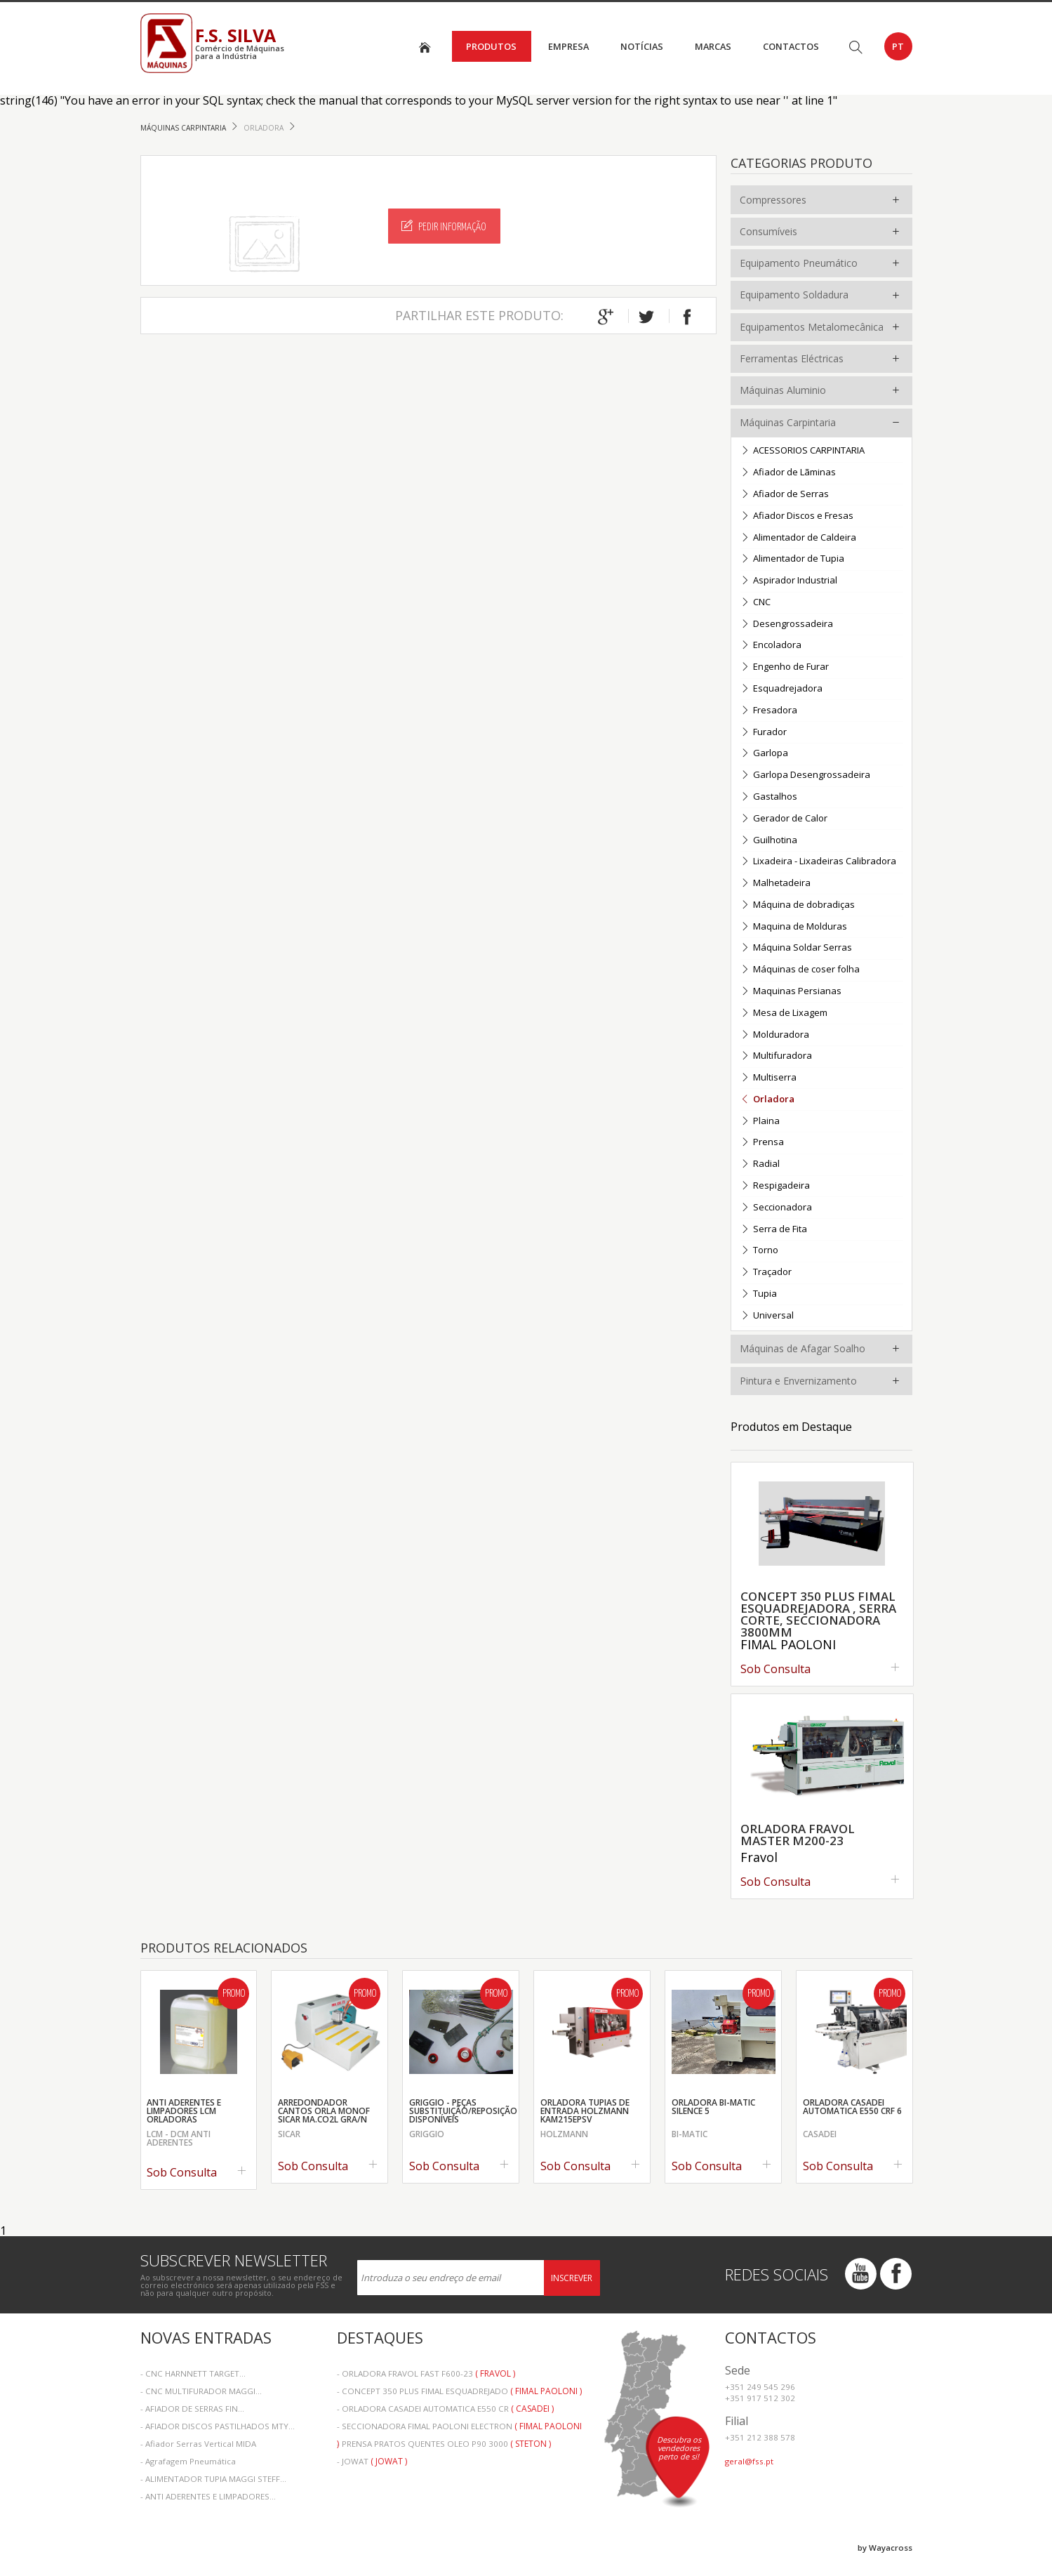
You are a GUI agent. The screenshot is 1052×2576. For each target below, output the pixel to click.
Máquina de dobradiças (797, 905)
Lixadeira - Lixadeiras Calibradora (818, 862)
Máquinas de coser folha (800, 970)
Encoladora (770, 645)
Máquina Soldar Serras (796, 948)
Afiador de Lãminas (788, 473)
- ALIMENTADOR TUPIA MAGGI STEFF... (213, 2478)
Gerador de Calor (783, 819)
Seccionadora (776, 1208)
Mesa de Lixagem (783, 1013)
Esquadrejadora (781, 689)
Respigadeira (775, 1186)
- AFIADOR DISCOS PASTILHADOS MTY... (217, 2426)
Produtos (491, 46)
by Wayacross (885, 2547)
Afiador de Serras (784, 494)
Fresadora (768, 711)
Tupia (758, 1294)
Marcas (713, 46)
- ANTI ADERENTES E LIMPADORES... (208, 2496)
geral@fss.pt (749, 2461)
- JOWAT (372, 2461)
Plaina (760, 1121)
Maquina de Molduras (793, 927)
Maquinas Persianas (790, 991)
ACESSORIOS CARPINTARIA (802, 451)
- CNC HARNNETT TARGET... (193, 2373)
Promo (233, 1994)
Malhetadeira (775, 883)
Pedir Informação (443, 226)
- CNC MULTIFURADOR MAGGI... (201, 2391)
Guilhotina (768, 840)
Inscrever (571, 2278)
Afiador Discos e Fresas (796, 516)
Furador (763, 732)
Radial (760, 1164)
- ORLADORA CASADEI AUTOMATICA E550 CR (445, 2409)
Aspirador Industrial (788, 581)
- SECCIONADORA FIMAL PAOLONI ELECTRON (459, 2427)
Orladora (265, 128)
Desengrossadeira (786, 624)
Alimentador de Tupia (792, 559)
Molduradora (774, 1035)
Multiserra (768, 1078)
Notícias (641, 46)
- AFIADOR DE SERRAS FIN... (192, 2408)
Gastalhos (768, 797)
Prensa (762, 1142)
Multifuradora (776, 1056)
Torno (759, 1251)
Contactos (791, 46)
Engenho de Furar (784, 667)
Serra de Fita (773, 1229)
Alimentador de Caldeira (798, 538)
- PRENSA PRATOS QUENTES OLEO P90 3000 (444, 2444)
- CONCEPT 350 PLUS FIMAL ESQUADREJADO (459, 2391)
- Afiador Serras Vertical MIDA (198, 2443)
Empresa (568, 46)
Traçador (766, 1272)
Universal (767, 1316)
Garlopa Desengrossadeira (805, 775)
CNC (755, 602)
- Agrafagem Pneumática (188, 2461)
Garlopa (764, 753)
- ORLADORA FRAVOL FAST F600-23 (426, 2373)
